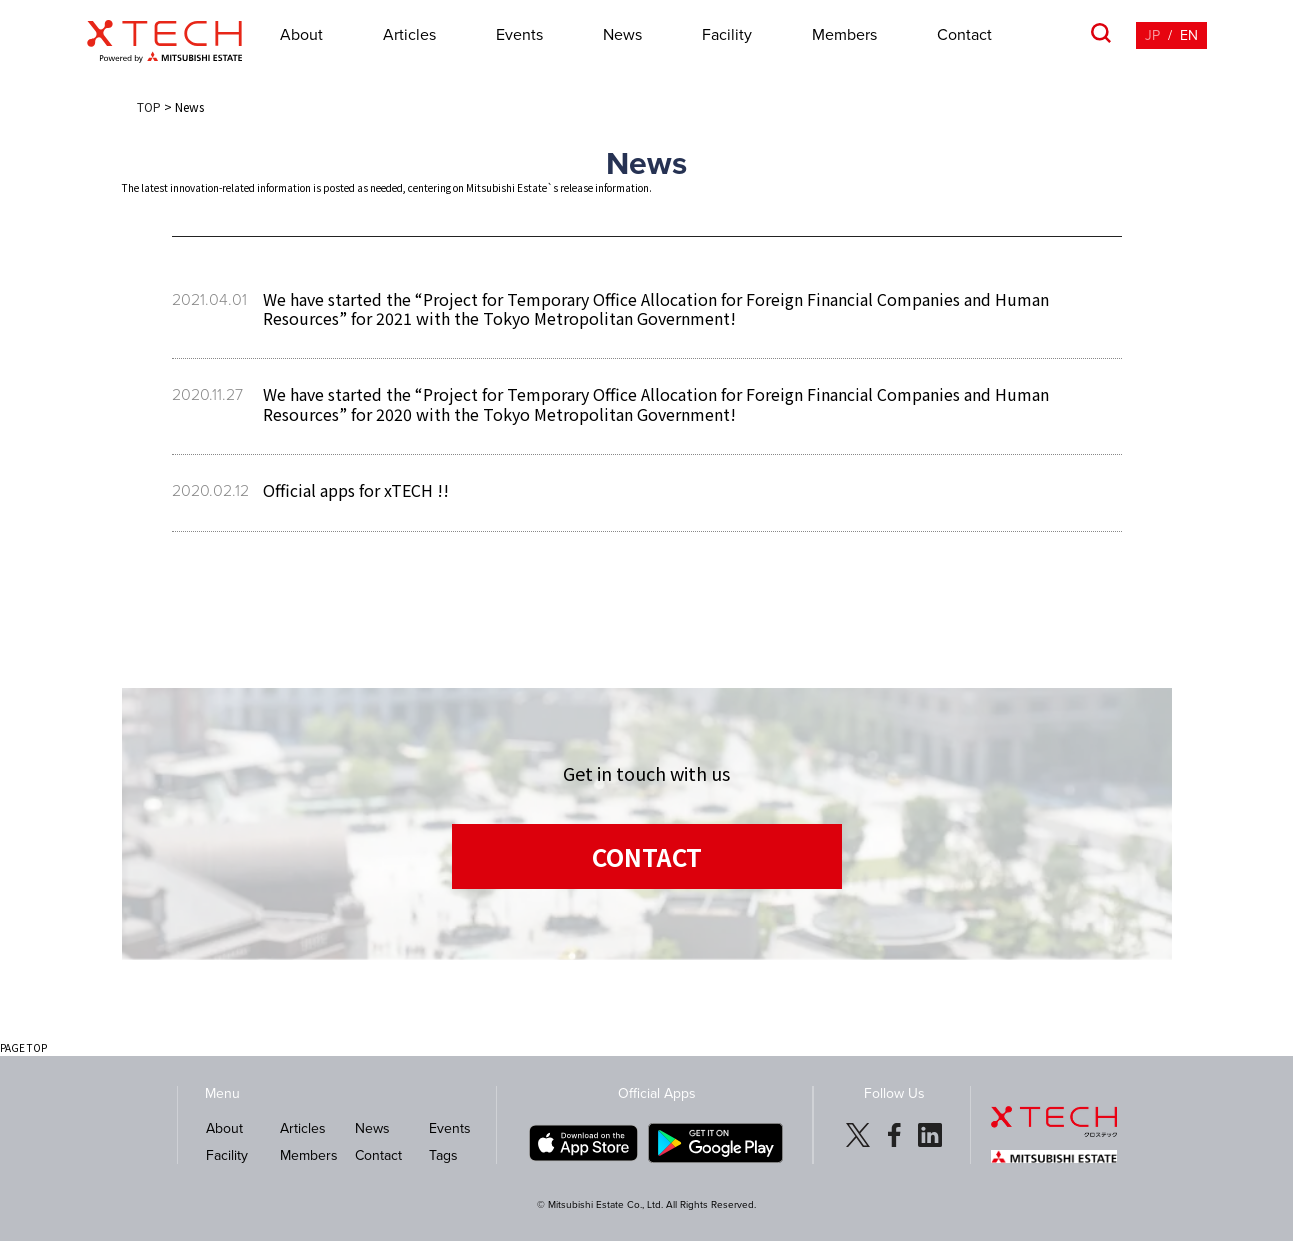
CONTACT (647, 856)
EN (1189, 35)
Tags (443, 1155)
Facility (727, 35)
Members (844, 35)
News (622, 35)
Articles (409, 35)
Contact (964, 35)
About (301, 35)
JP (1152, 35)
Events (519, 35)
